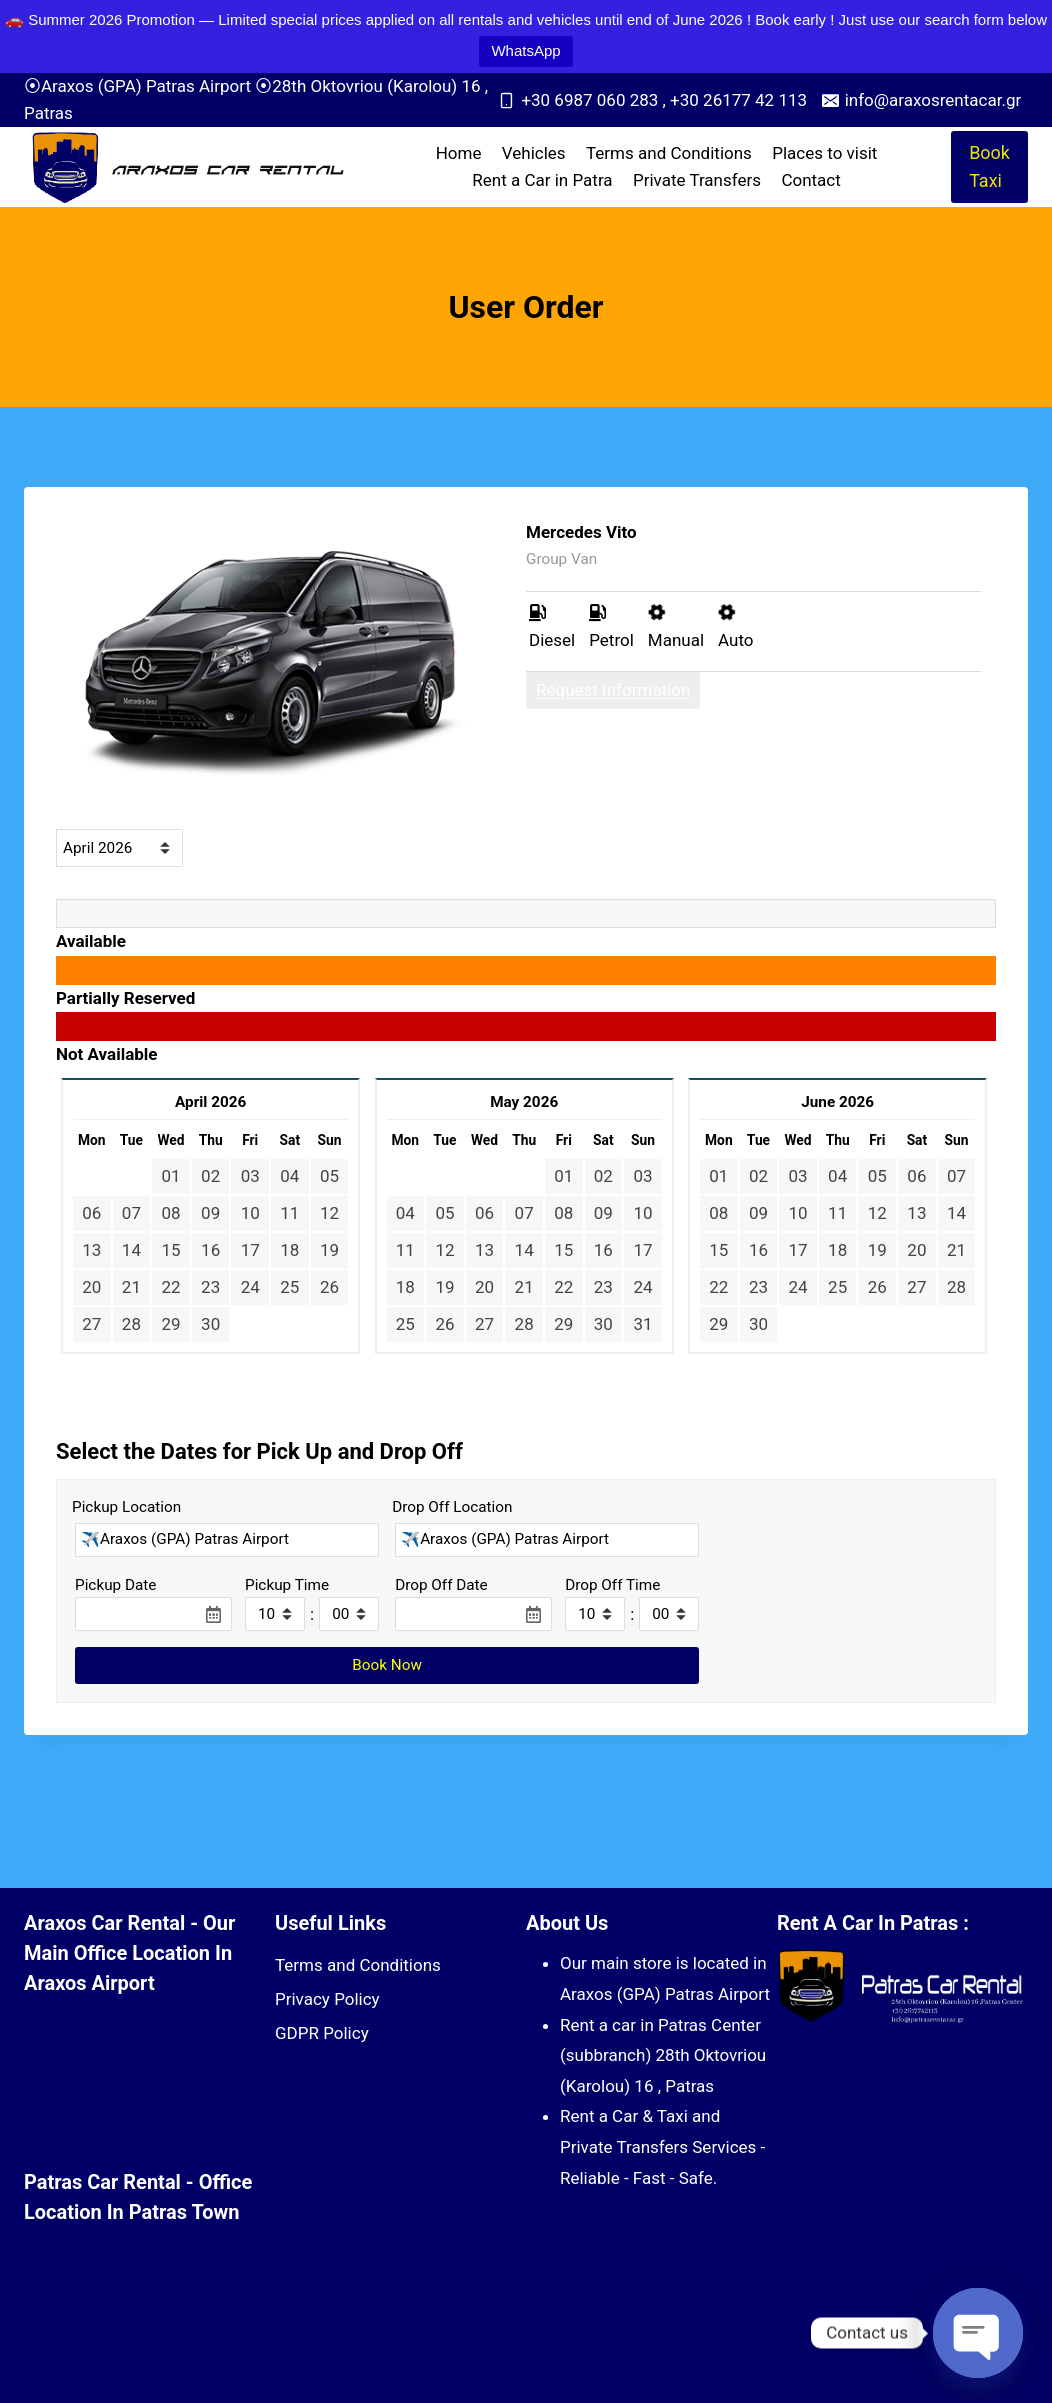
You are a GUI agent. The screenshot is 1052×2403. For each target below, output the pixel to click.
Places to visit (824, 153)
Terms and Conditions (669, 153)
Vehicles (534, 153)
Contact (810, 180)
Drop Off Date (441, 1585)
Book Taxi (989, 167)
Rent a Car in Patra (542, 180)
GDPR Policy (322, 2033)
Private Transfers (697, 180)
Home (459, 153)
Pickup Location (126, 1507)
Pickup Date (115, 1585)
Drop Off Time (612, 1585)
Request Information (613, 690)
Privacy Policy (327, 1999)
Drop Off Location (452, 1507)
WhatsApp (525, 50)
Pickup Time (287, 1585)
